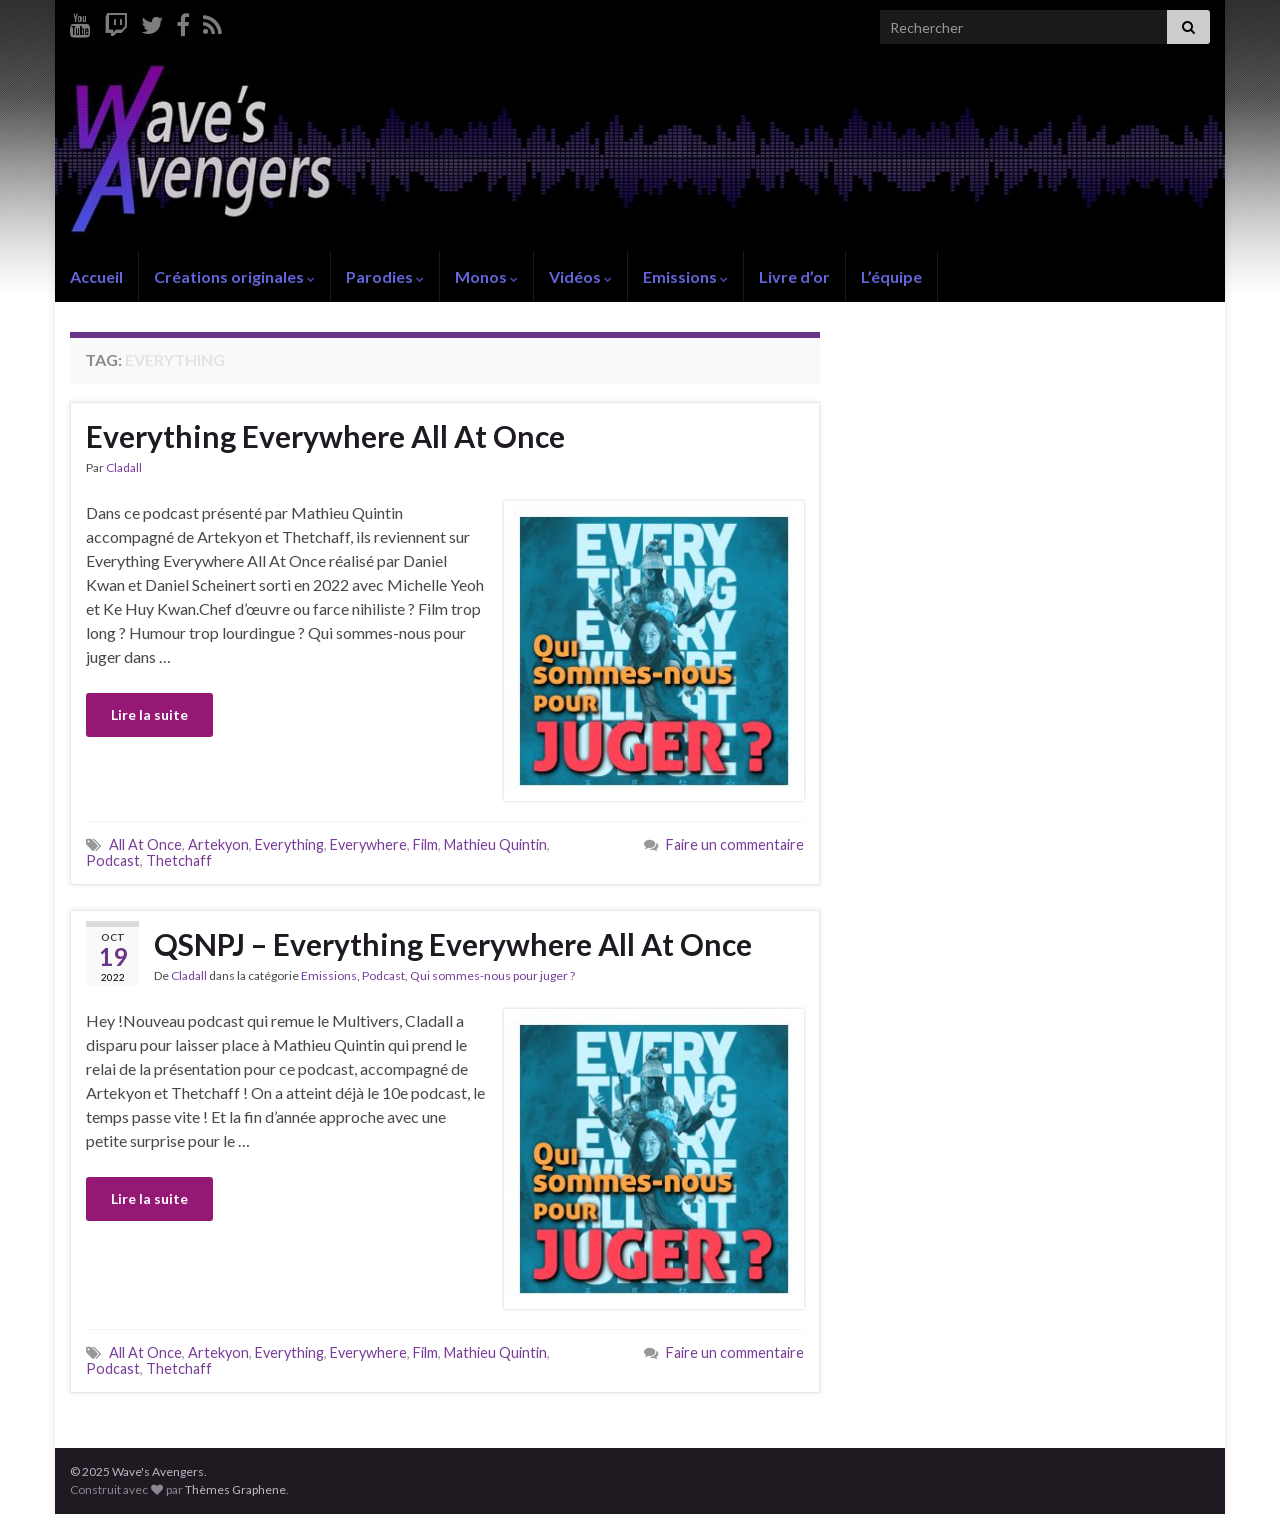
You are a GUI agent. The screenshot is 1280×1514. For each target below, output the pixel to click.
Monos (486, 276)
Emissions (685, 276)
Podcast (113, 860)
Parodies (385, 276)
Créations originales (234, 276)
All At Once (145, 844)
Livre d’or (794, 276)
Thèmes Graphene (235, 1489)
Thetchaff (179, 860)
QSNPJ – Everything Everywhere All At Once (453, 944)
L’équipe (891, 276)
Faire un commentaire (735, 844)
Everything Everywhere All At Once (325, 436)
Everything (289, 844)
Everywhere (368, 844)
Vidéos (580, 276)
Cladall (124, 467)
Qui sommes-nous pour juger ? (492, 975)
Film (425, 844)
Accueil (96, 276)
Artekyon (218, 844)
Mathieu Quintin (495, 844)
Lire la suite (149, 714)
